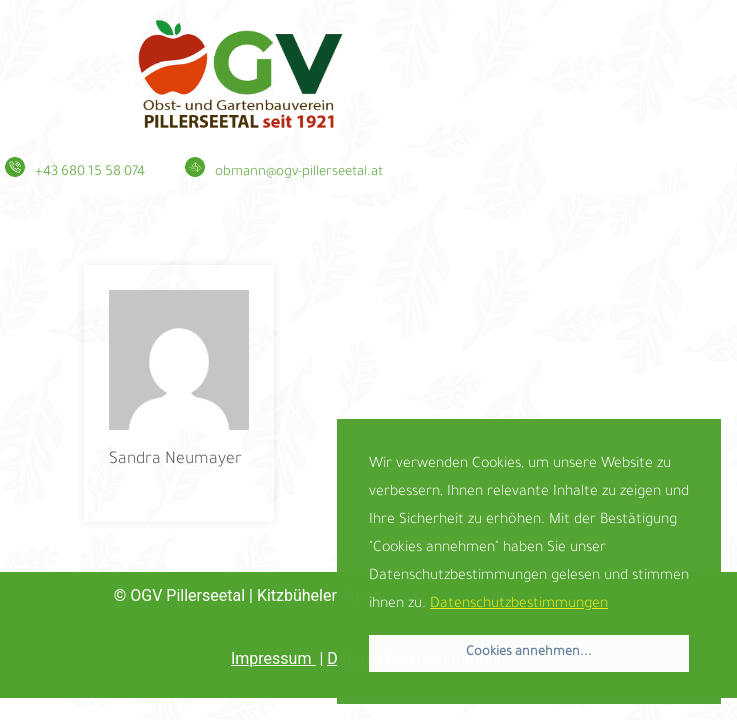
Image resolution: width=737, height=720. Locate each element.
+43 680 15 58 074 (90, 172)
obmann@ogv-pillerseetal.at (299, 172)
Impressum (273, 658)
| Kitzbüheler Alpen (255, 595)
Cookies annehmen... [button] (529, 653)
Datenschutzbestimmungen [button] (519, 605)
